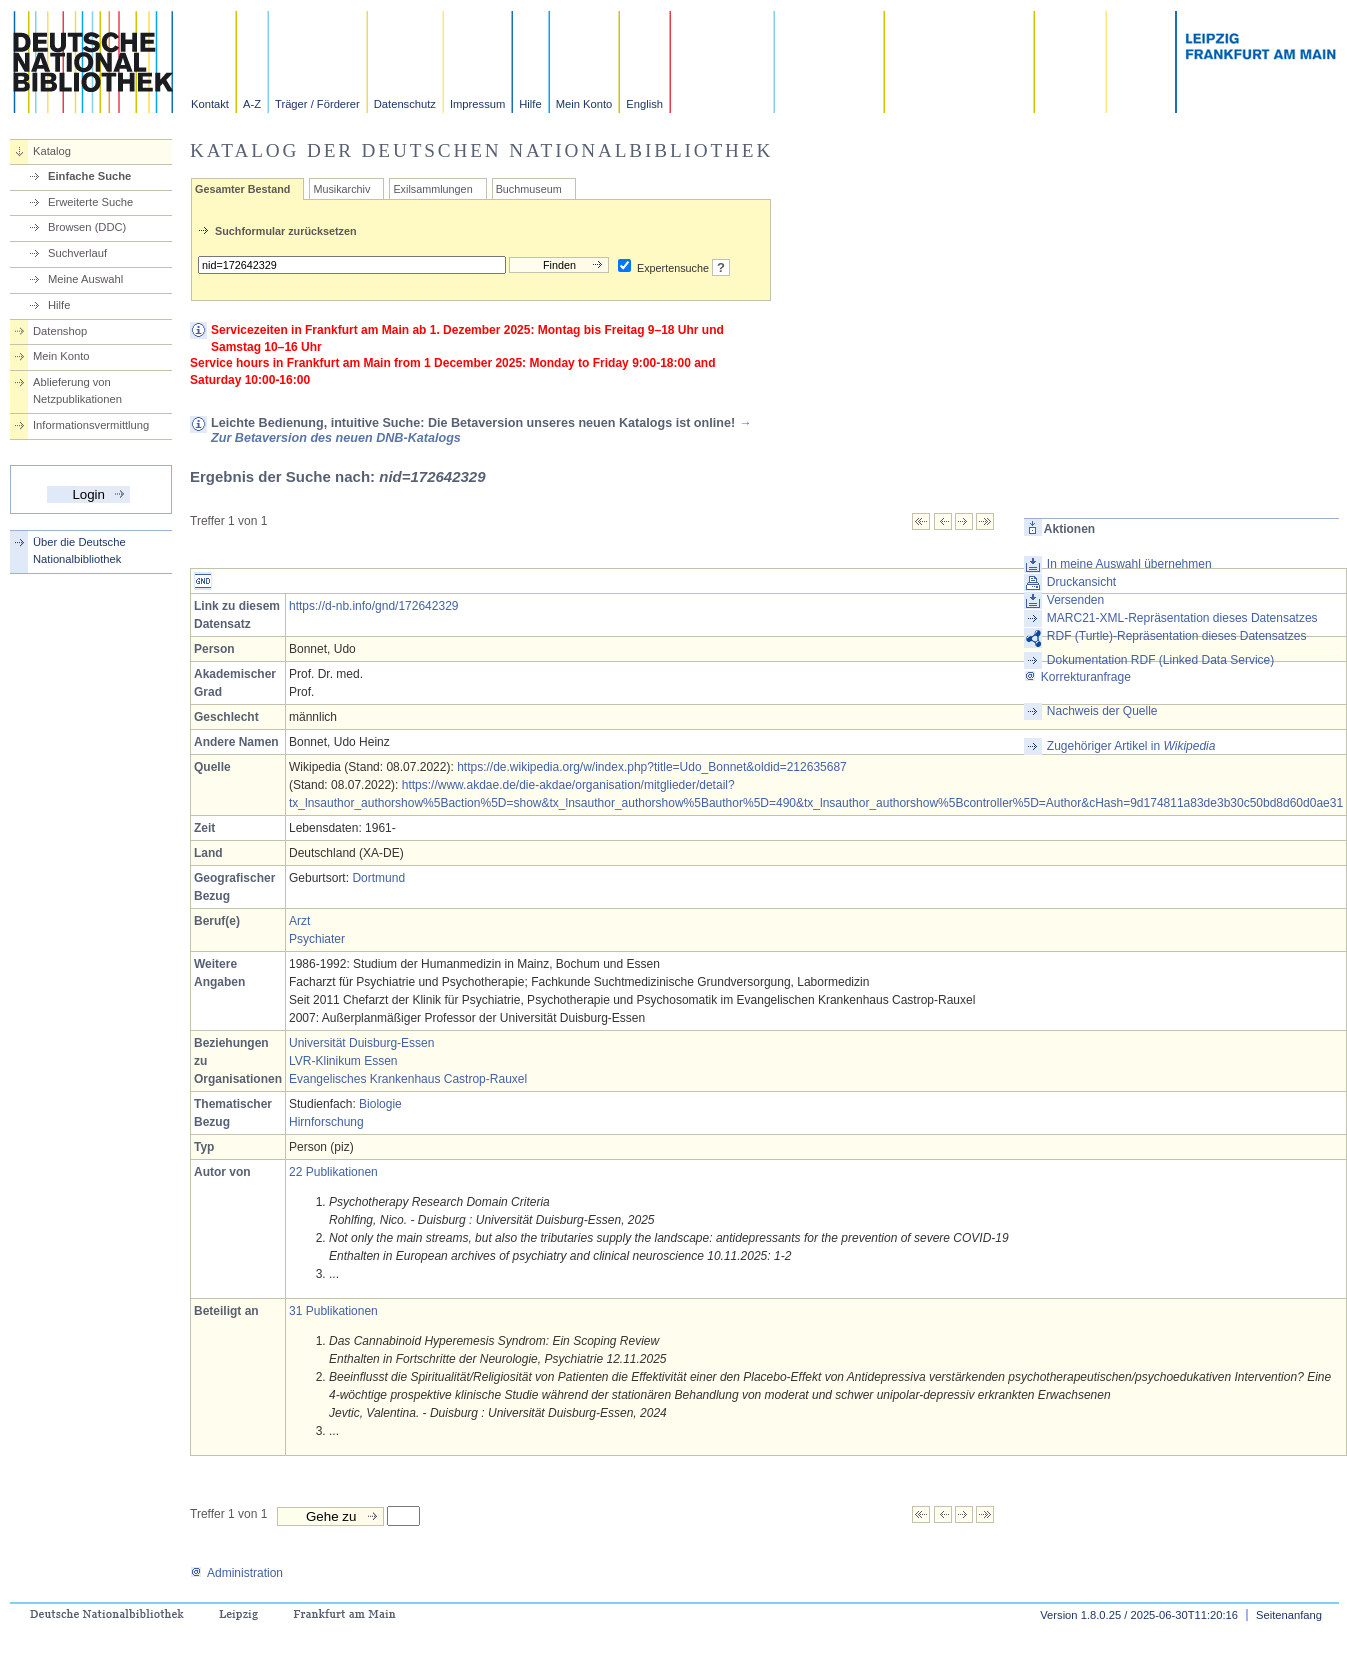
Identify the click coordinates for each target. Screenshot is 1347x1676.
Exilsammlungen (432, 189)
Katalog (52, 151)
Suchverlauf (77, 253)
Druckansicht (1081, 582)
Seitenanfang (1289, 1615)
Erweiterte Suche (90, 202)
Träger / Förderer (317, 104)
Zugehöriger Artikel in (1131, 746)
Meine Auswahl (85, 279)
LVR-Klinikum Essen (343, 1061)
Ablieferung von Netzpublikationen (77, 390)
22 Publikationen (333, 1172)
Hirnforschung (326, 1122)
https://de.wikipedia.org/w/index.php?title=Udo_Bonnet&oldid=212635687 (652, 767)
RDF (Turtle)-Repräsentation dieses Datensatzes (1177, 636)
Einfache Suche (89, 176)
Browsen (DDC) (87, 227)
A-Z (252, 104)
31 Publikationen (333, 1311)
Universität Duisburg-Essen (361, 1043)
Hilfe (530, 104)
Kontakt (210, 104)
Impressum (477, 104)
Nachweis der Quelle (1102, 711)
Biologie (380, 1104)
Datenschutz (405, 104)
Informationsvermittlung (91, 425)
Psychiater (317, 939)
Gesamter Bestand (242, 189)
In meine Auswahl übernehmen (1129, 564)
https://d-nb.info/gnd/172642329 (373, 606)
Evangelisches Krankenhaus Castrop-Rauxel (408, 1079)
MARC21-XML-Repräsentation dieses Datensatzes (1182, 618)
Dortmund (378, 878)
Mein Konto (584, 104)
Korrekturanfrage (1077, 677)
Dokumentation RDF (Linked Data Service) (1160, 660)
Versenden (1075, 600)
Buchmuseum (529, 189)
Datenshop (60, 331)
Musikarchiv (341, 189)
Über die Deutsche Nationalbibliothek (79, 550)
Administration (236, 1573)
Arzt (299, 921)
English (644, 104)
